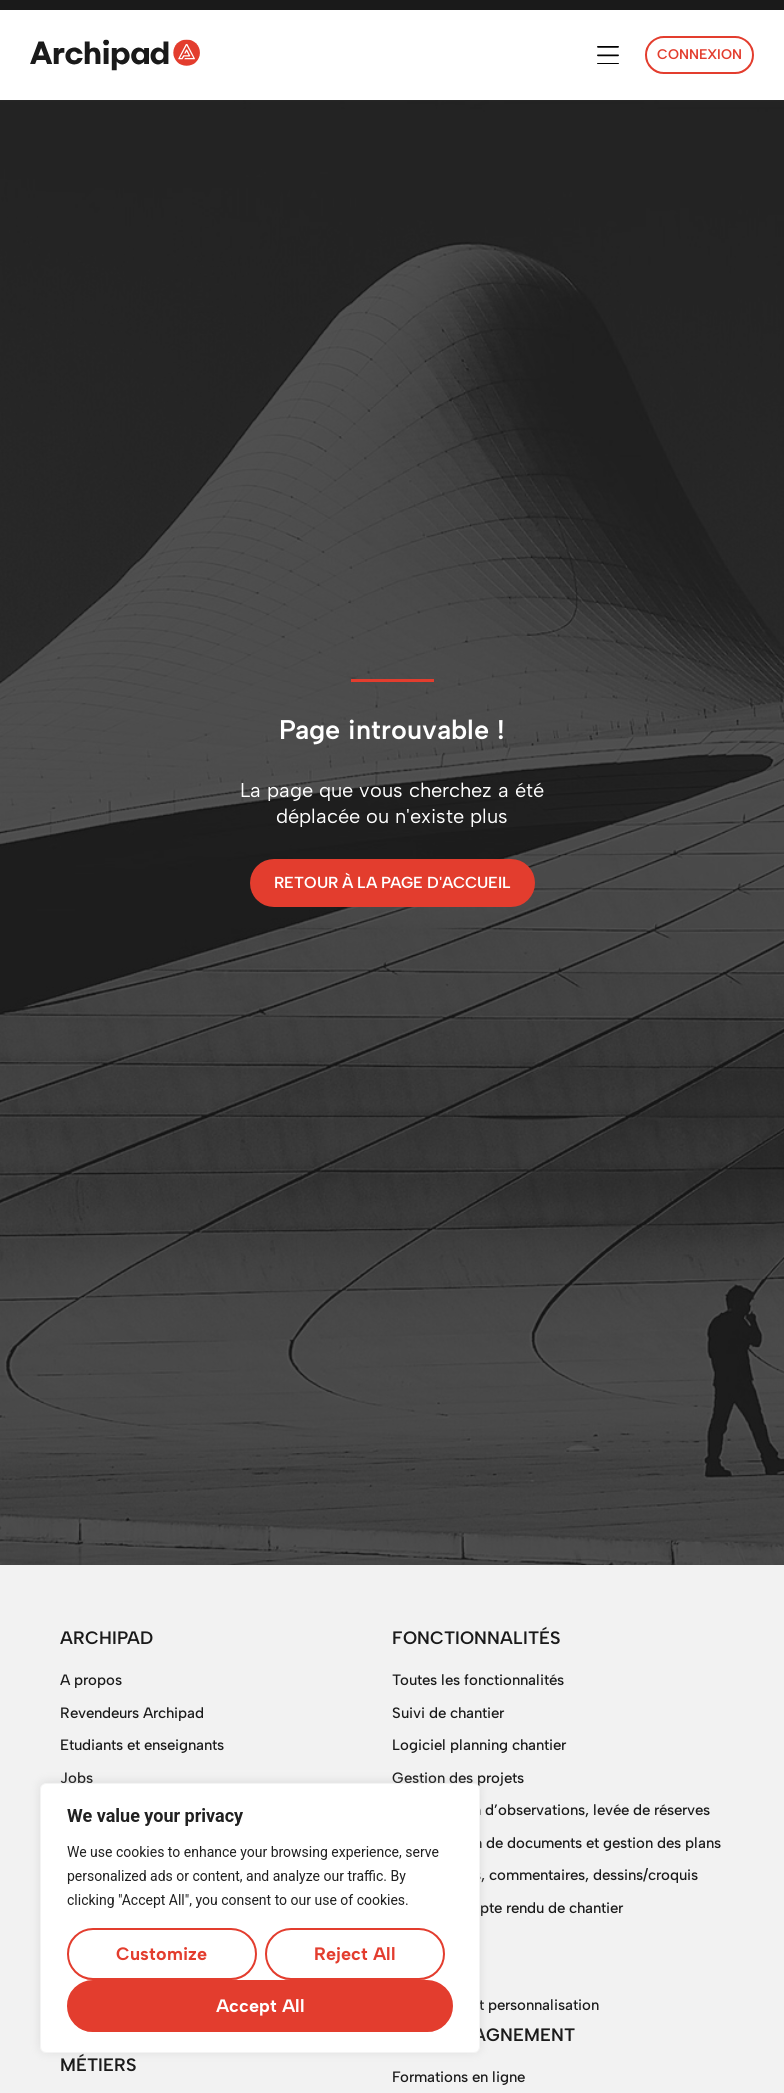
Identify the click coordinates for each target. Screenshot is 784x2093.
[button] (607, 55)
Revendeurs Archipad (132, 1713)
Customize (161, 1954)
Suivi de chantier (448, 1713)
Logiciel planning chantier (479, 1745)
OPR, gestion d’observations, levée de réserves (551, 1810)
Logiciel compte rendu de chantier (507, 1908)
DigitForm (426, 1973)
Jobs (76, 1778)
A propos (91, 1680)
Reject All (355, 1954)
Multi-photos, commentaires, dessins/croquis (545, 1875)
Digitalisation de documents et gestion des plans (556, 1843)
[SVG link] (115, 55)
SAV (406, 1940)
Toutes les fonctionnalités (478, 1680)
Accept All (260, 2006)
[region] (260, 1918)
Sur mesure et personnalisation (495, 2005)
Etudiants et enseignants (142, 1745)
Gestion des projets (458, 1778)
